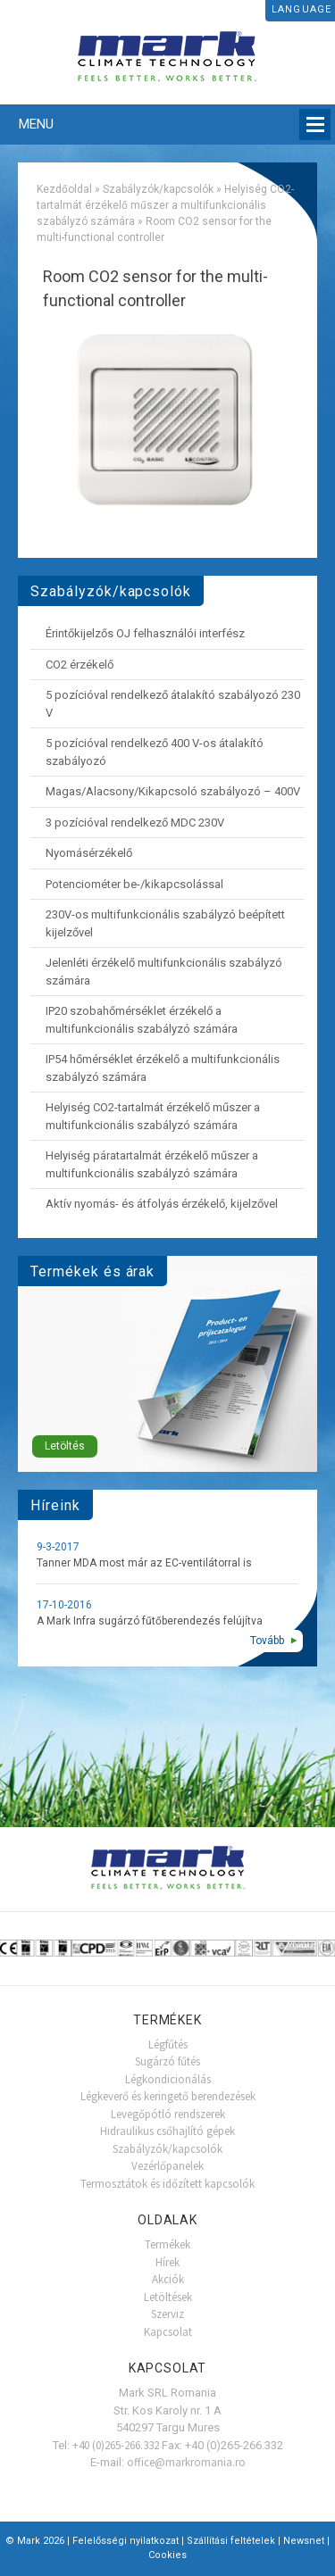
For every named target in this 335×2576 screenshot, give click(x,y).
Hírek (167, 2262)
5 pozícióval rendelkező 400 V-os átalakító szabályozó (155, 752)
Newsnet (303, 2541)
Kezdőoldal (64, 189)
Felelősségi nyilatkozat (125, 2541)
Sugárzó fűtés (167, 2061)
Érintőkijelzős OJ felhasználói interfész (145, 633)
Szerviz (167, 2314)
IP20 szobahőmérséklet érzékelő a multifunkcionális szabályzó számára (142, 1019)
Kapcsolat (168, 2331)
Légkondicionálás (168, 2079)
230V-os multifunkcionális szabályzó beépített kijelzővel (165, 923)
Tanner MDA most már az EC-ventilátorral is (144, 1563)
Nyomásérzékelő (89, 853)
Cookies (167, 2555)
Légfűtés (168, 2044)
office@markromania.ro (186, 2462)
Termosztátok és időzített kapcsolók (167, 2183)
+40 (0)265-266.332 (115, 2445)
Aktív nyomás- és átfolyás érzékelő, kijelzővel (162, 1203)
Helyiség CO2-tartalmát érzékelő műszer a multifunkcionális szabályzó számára (165, 205)
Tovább (267, 1640)
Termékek (167, 2244)
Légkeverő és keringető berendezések (167, 2096)
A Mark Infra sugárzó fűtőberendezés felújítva (150, 1621)
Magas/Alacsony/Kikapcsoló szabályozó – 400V (173, 791)
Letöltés (65, 1446)
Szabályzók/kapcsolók (158, 189)
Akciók (168, 2279)
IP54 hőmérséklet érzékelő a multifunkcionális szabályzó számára (163, 1068)
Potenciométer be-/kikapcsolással (134, 884)
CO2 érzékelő (79, 664)
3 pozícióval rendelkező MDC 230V (135, 822)
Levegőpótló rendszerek (168, 2114)
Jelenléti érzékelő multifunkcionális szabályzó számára (164, 971)
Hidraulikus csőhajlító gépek (167, 2131)
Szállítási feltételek (231, 2541)
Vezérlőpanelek (167, 2165)
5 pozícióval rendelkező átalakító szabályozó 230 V (173, 703)
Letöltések (168, 2297)
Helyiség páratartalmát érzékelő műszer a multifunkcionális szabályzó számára (152, 1164)
